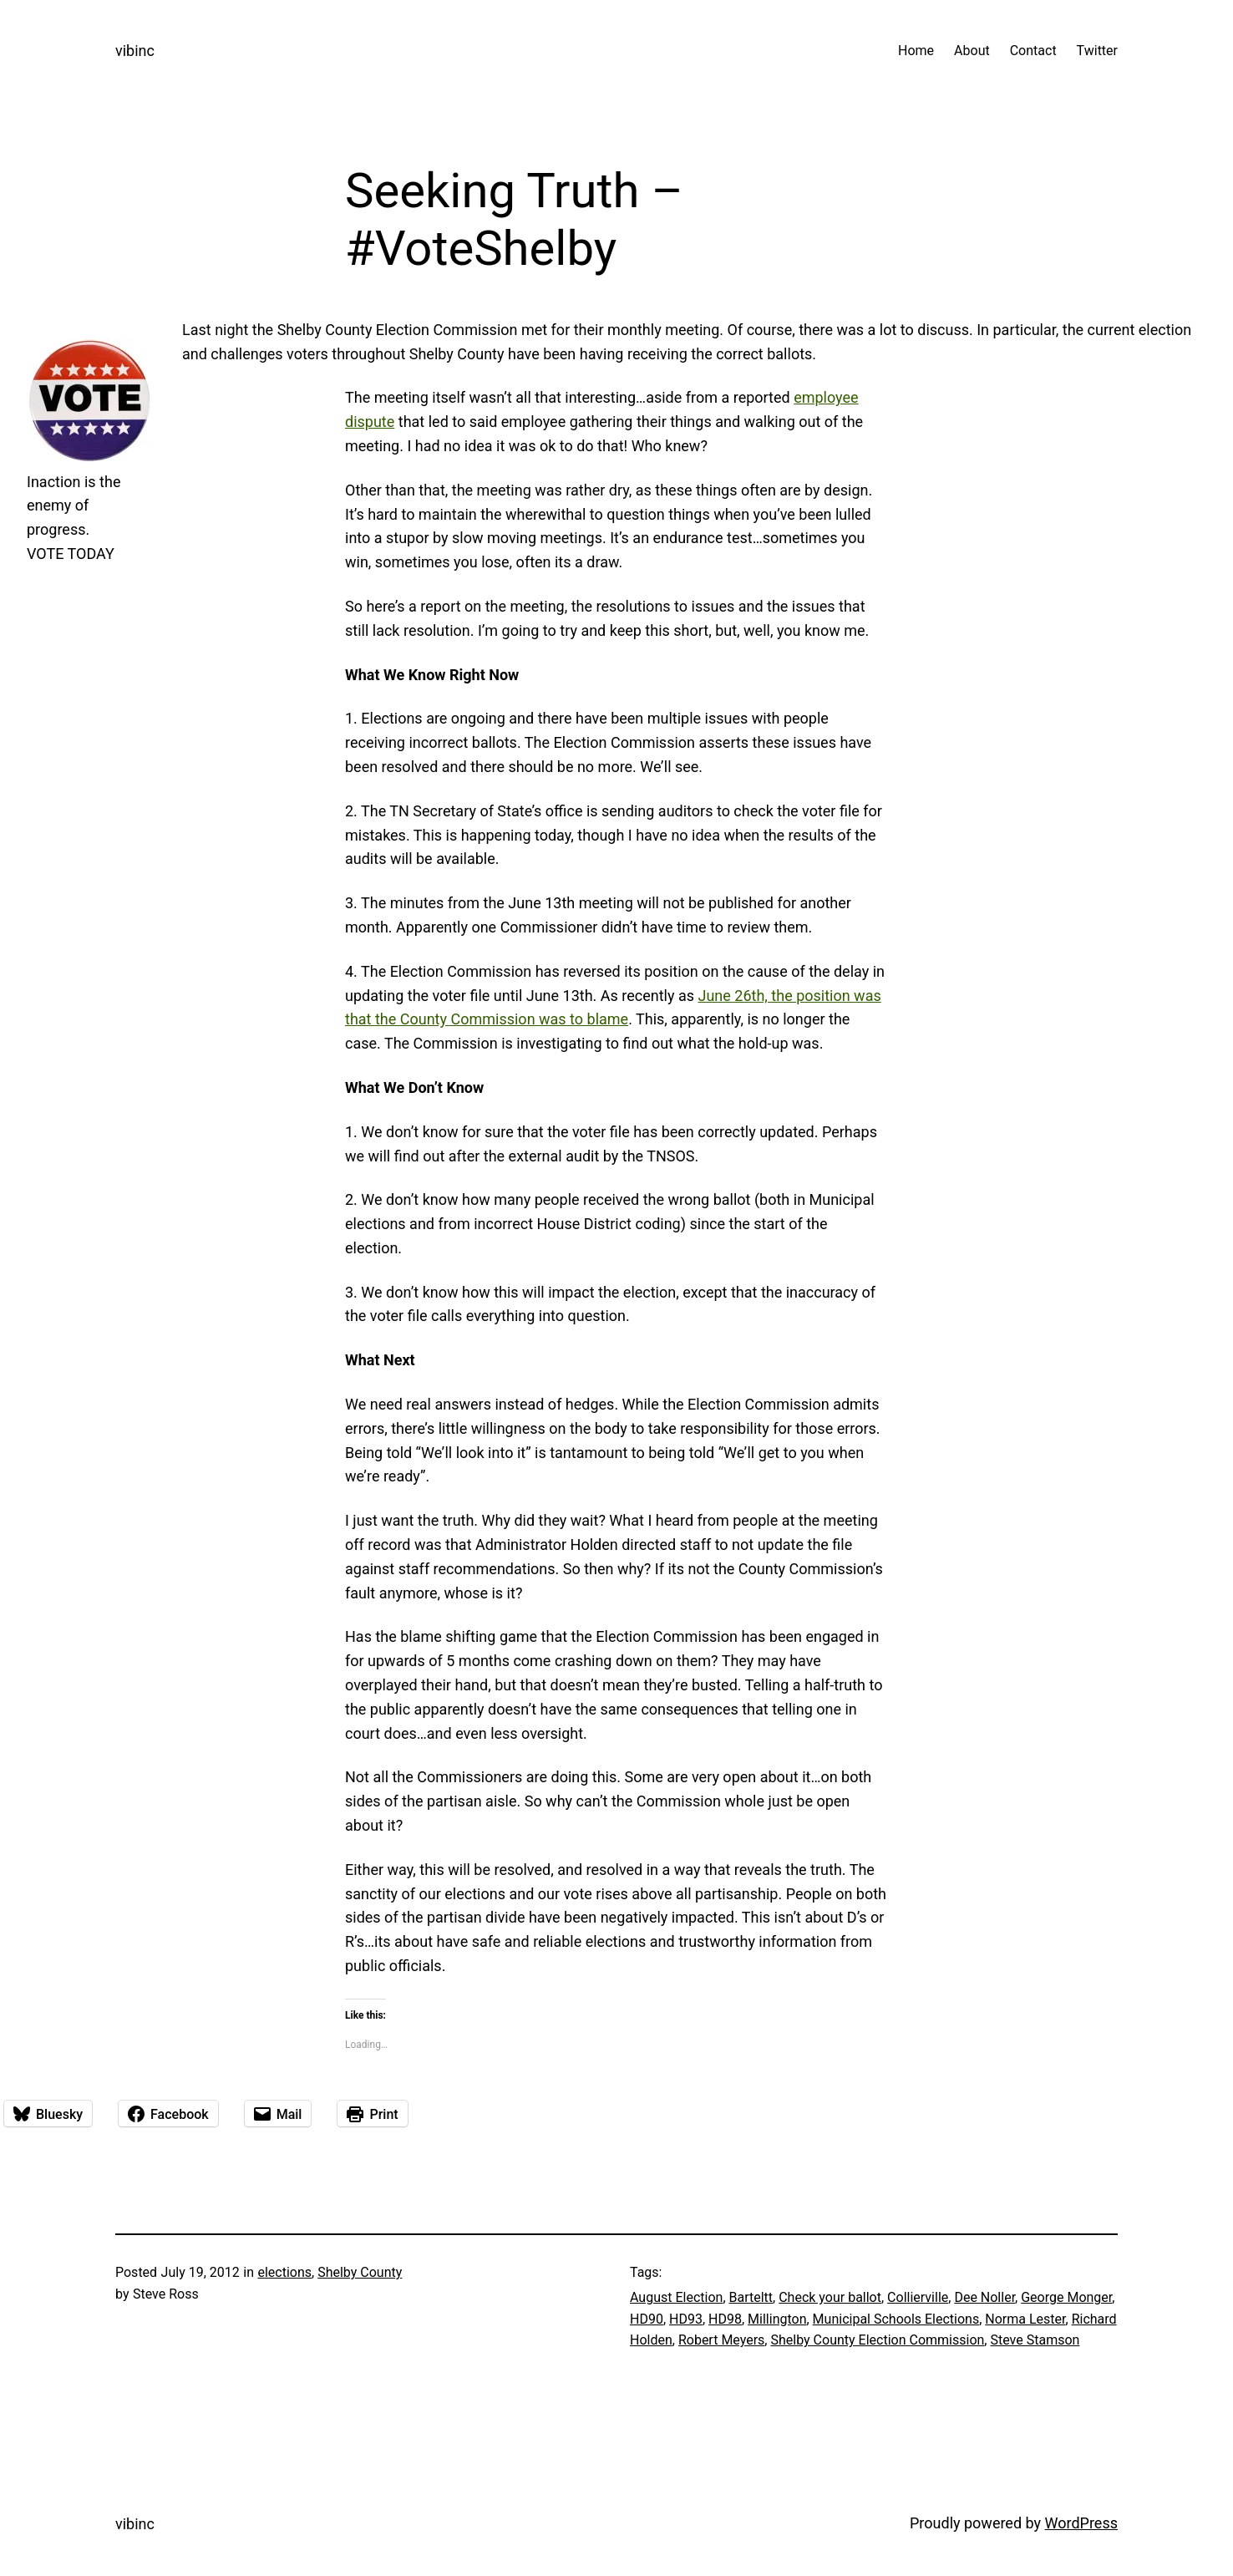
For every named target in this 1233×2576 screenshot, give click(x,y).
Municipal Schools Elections (896, 2319)
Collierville (917, 2297)
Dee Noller (984, 2297)
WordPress (1081, 2523)
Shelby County (359, 2272)
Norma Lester (1025, 2319)
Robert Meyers (721, 2340)
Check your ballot (830, 2297)
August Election (676, 2297)
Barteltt (751, 2297)
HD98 (725, 2319)
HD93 (686, 2319)
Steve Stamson (1034, 2340)
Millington (777, 2319)
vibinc (135, 50)
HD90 (646, 2319)
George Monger (1066, 2297)
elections (284, 2272)
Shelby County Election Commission (877, 2340)
